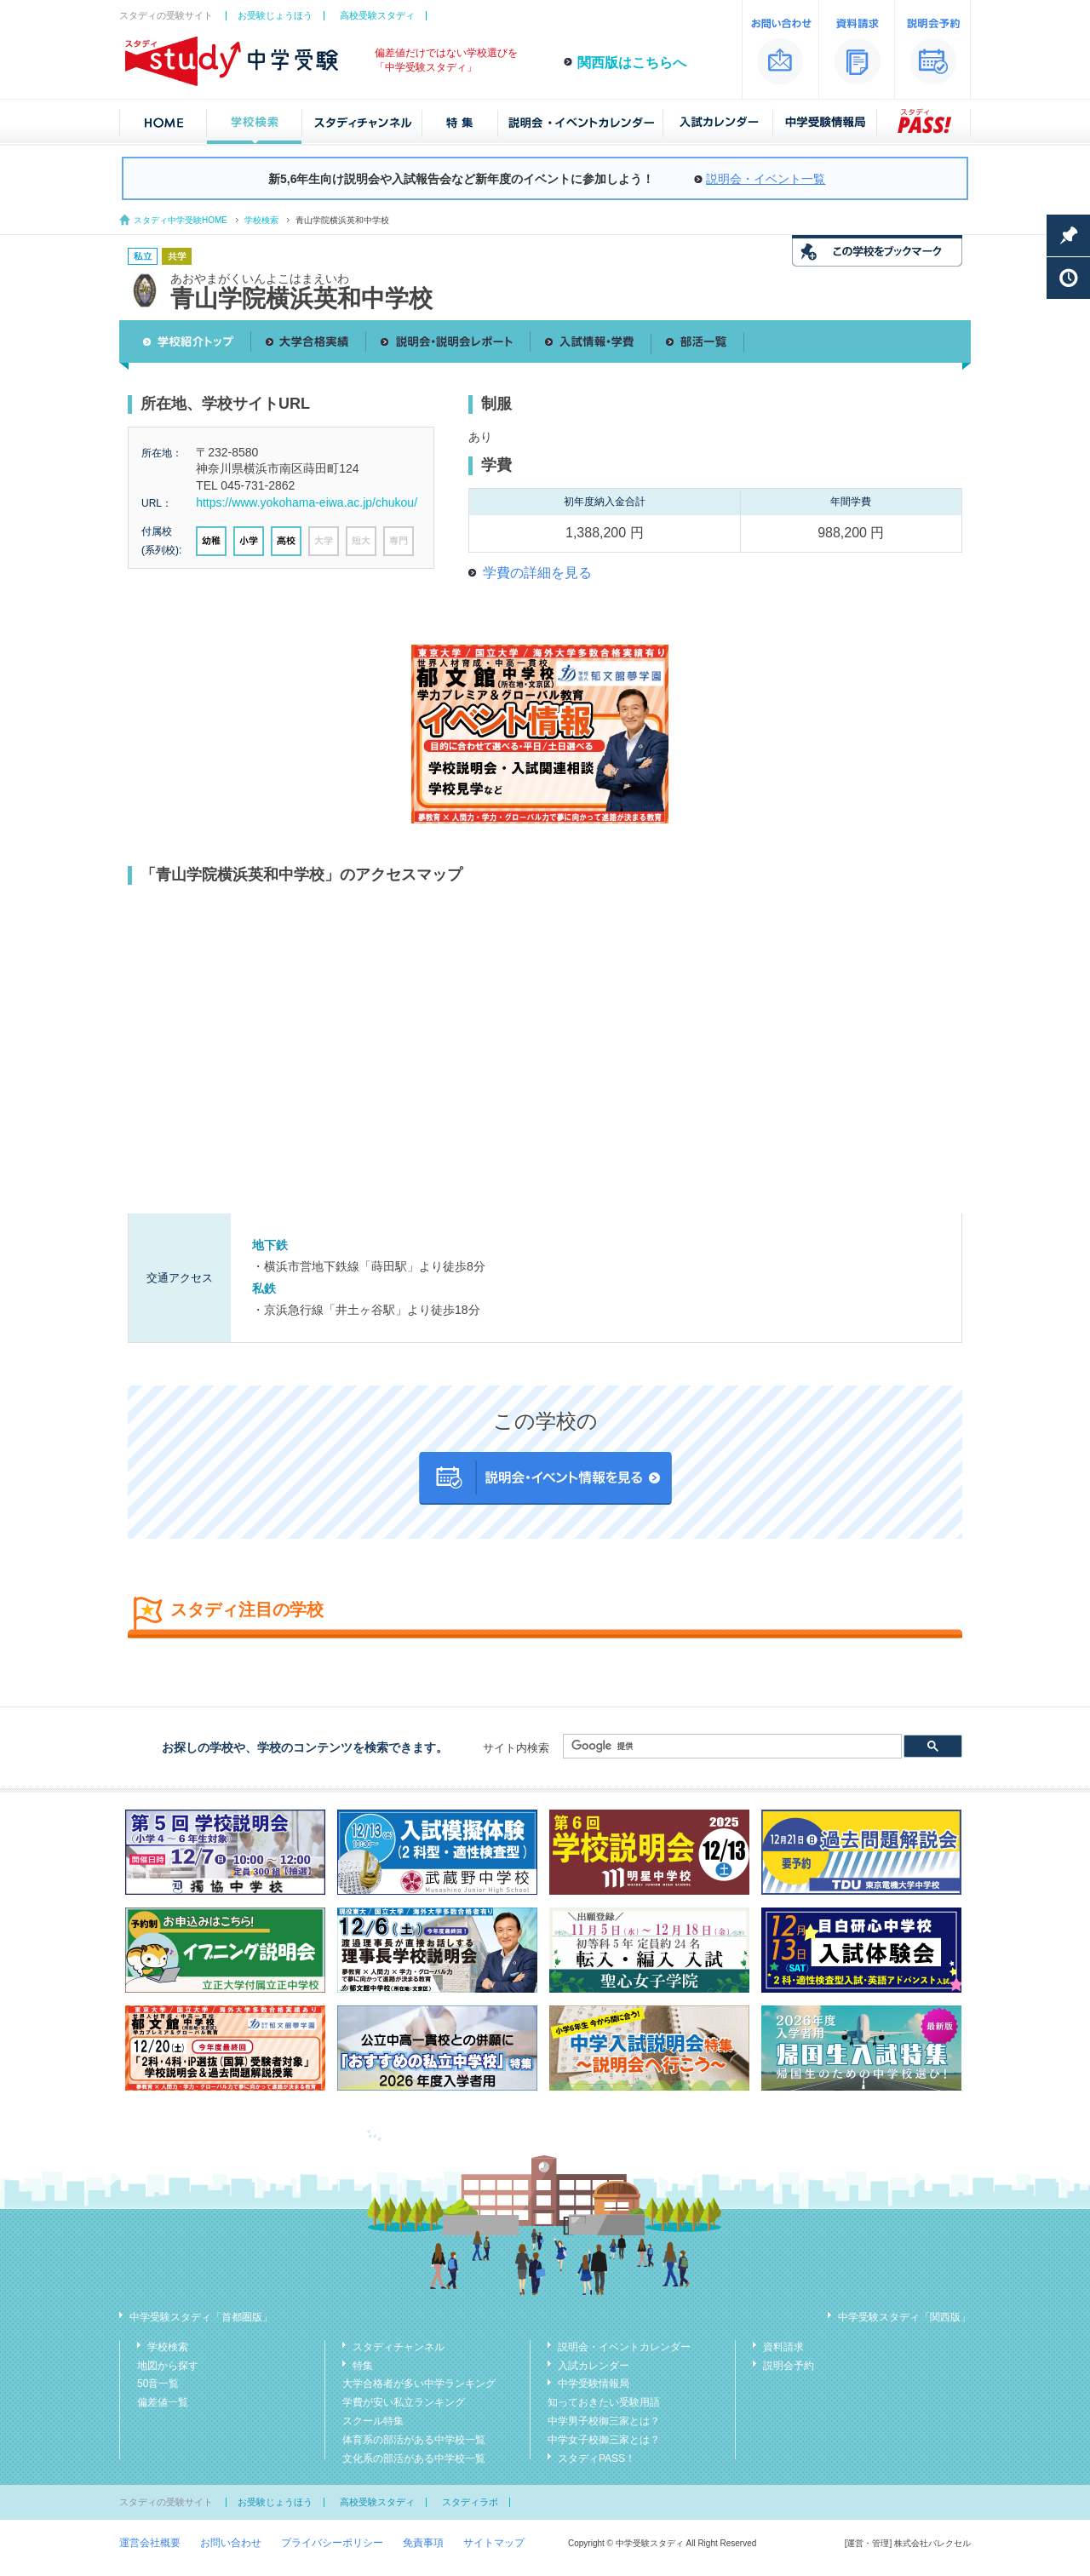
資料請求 (783, 2347)
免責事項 (423, 2543)
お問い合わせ (230, 2543)
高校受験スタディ (377, 15)
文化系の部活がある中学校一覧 (413, 2458)
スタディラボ (470, 2502)
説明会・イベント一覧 (765, 179)
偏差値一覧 (162, 2402)
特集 (363, 2366)
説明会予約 (788, 2366)
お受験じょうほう (275, 15)
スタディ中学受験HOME (180, 220)
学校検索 (261, 220)
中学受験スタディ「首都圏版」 (200, 2317)
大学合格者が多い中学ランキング (419, 2384)
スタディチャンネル (399, 2347)
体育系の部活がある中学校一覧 (413, 2440)
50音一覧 (158, 2384)
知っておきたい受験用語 (604, 2402)
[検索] (730, 1746)
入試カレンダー (593, 2366)
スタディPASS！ (596, 2458)
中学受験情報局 (593, 2384)
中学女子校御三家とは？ (604, 2440)
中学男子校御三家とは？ (604, 2421)
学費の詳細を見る (537, 572)
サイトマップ (494, 2543)
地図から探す (167, 2366)
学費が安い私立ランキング (403, 2402)
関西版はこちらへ (631, 62)
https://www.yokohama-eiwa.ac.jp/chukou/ (306, 502)
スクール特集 (373, 2421)
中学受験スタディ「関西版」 (904, 2317)
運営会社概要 (150, 2543)
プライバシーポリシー (332, 2543)
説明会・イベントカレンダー (624, 2347)
